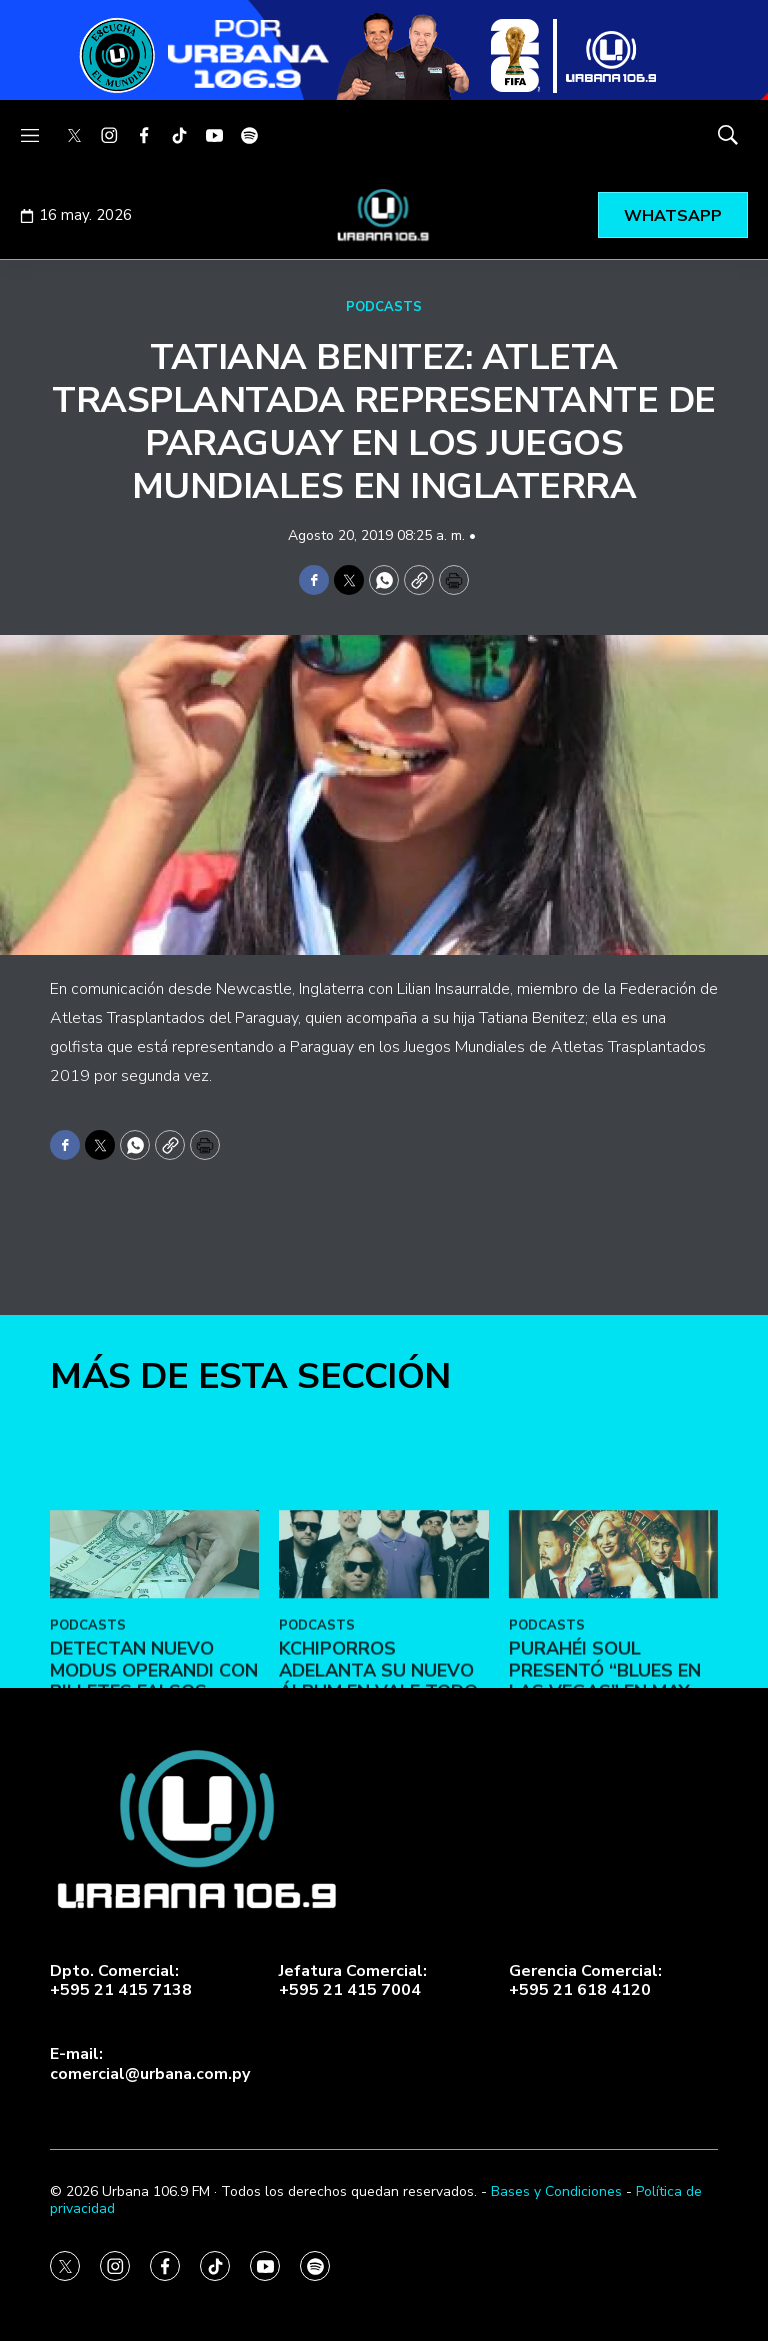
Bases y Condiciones (556, 2191)
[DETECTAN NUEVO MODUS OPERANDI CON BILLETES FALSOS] (154, 1668)
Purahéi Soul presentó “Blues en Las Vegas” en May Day (605, 1795)
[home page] (384, 215)
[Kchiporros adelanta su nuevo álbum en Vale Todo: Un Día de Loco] (383, 1668)
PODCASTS (384, 307)
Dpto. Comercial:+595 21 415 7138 (121, 1981)
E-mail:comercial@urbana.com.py (150, 2064)
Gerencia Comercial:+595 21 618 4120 (585, 1981)
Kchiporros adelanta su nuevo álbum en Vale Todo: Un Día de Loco (380, 1795)
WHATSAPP (673, 216)
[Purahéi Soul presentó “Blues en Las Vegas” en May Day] (613, 1668)
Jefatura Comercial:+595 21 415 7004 (353, 1981)
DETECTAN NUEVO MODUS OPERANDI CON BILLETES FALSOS (154, 1784)
